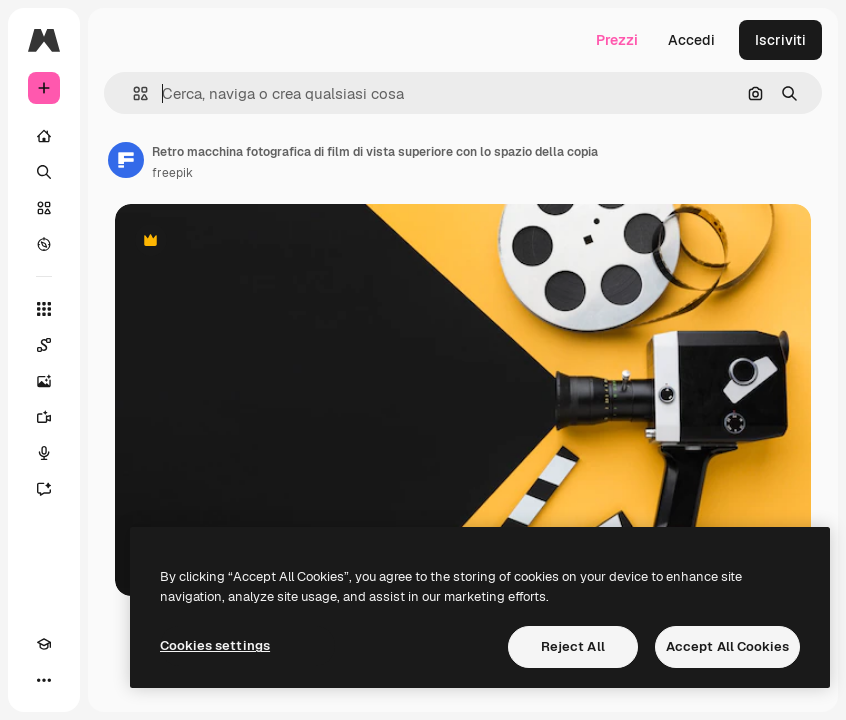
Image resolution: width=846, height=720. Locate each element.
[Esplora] (44, 244)
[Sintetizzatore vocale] (44, 453)
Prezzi (617, 40)
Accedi (691, 40)
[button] (132, 93)
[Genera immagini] (44, 381)
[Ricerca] (44, 172)
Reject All (573, 646)
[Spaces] (44, 345)
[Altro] (44, 680)
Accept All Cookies (727, 646)
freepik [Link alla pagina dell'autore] (172, 173)
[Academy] (44, 644)
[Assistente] (44, 489)
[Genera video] (44, 417)
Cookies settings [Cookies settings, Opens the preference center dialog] (215, 645)
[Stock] (44, 208)
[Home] (44, 136)
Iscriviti (780, 40)
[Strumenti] (44, 309)
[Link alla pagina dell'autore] (126, 160)
